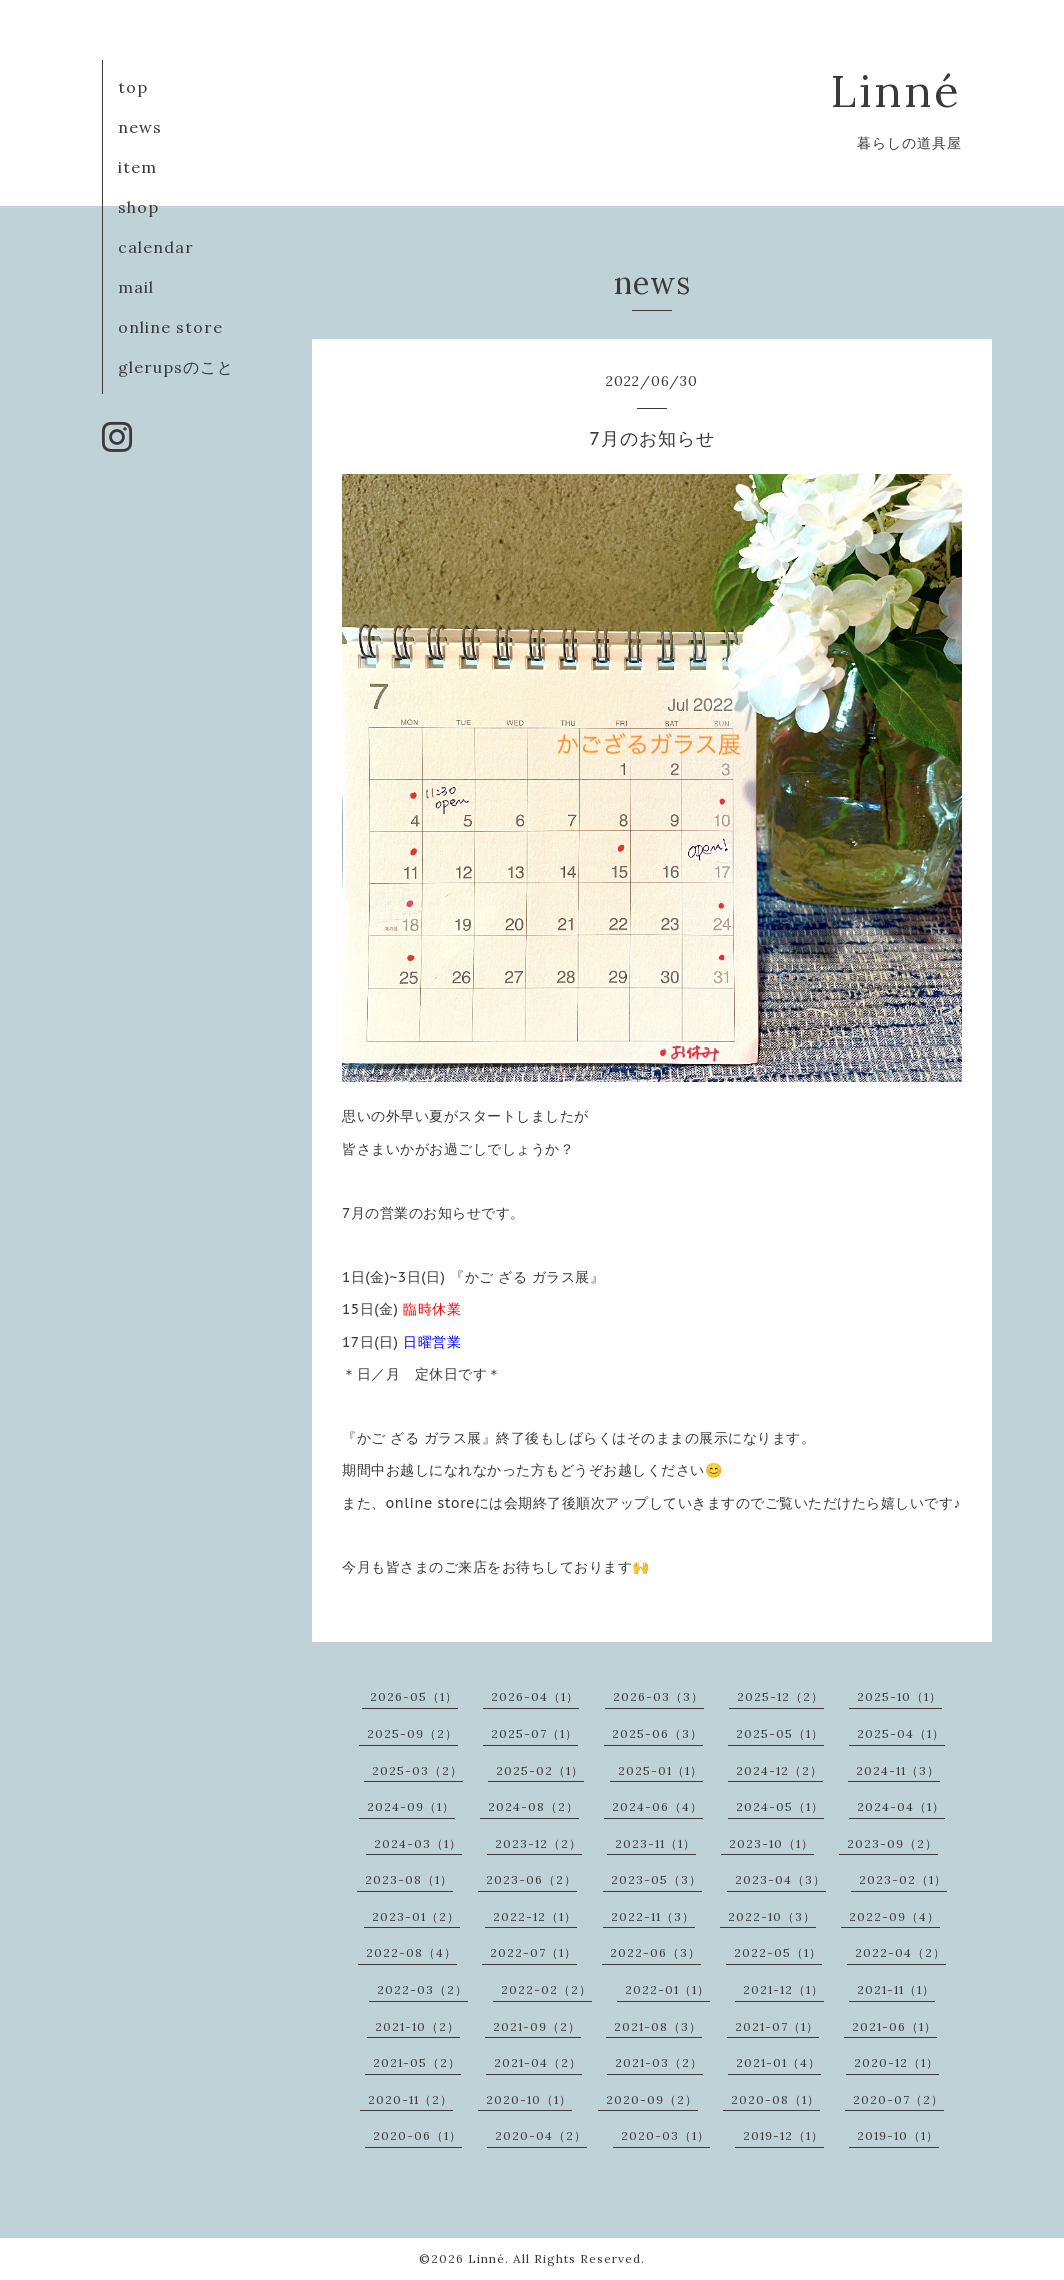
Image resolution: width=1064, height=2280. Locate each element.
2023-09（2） (892, 1843)
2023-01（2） (416, 1916)
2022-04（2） (900, 1952)
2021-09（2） (537, 2026)
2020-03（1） (665, 2135)
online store (170, 327)
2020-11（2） (410, 2099)
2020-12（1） (896, 2062)
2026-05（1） (414, 1696)
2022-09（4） (894, 1916)
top (133, 87)
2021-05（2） (417, 2062)
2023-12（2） (538, 1843)
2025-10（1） (899, 1696)
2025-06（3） (657, 1733)
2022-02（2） (546, 1989)
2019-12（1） (783, 2135)
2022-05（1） (778, 1952)
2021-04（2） (538, 2062)
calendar (156, 247)
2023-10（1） (771, 1843)
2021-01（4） (778, 2062)
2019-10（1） (898, 2135)
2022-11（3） (653, 1916)
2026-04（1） (535, 1696)
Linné (896, 90)
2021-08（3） (658, 2026)
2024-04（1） (901, 1806)
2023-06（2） (531, 1879)
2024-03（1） (418, 1843)
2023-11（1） (655, 1843)
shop (138, 207)
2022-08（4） (411, 1952)
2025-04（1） (901, 1733)
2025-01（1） (660, 1770)
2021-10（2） (417, 2026)
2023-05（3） (656, 1879)
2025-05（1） (780, 1733)
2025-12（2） (780, 1696)
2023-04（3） (780, 1879)
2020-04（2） (541, 2135)
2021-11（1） (896, 1989)
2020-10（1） (529, 2099)
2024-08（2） (533, 1806)
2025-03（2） (417, 1770)
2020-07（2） (898, 2099)
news (140, 127)
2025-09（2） (412, 1733)
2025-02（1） (540, 1770)
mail (136, 287)
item (137, 167)
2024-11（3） (898, 1770)
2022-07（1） (533, 1952)
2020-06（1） (417, 2135)
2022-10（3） (772, 1916)
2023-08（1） (409, 1879)
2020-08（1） (775, 2099)
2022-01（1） (667, 1989)
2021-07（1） (777, 2026)
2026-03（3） (658, 1696)
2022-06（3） (655, 1952)
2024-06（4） (657, 1806)
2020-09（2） (652, 2099)
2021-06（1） (894, 2026)
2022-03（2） (422, 1989)
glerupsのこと (176, 367)
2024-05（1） (780, 1806)
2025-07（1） (534, 1733)
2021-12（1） (783, 1989)
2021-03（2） (659, 2062)
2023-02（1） (903, 1879)
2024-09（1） (411, 1806)
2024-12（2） (779, 1770)
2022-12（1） (535, 1916)
